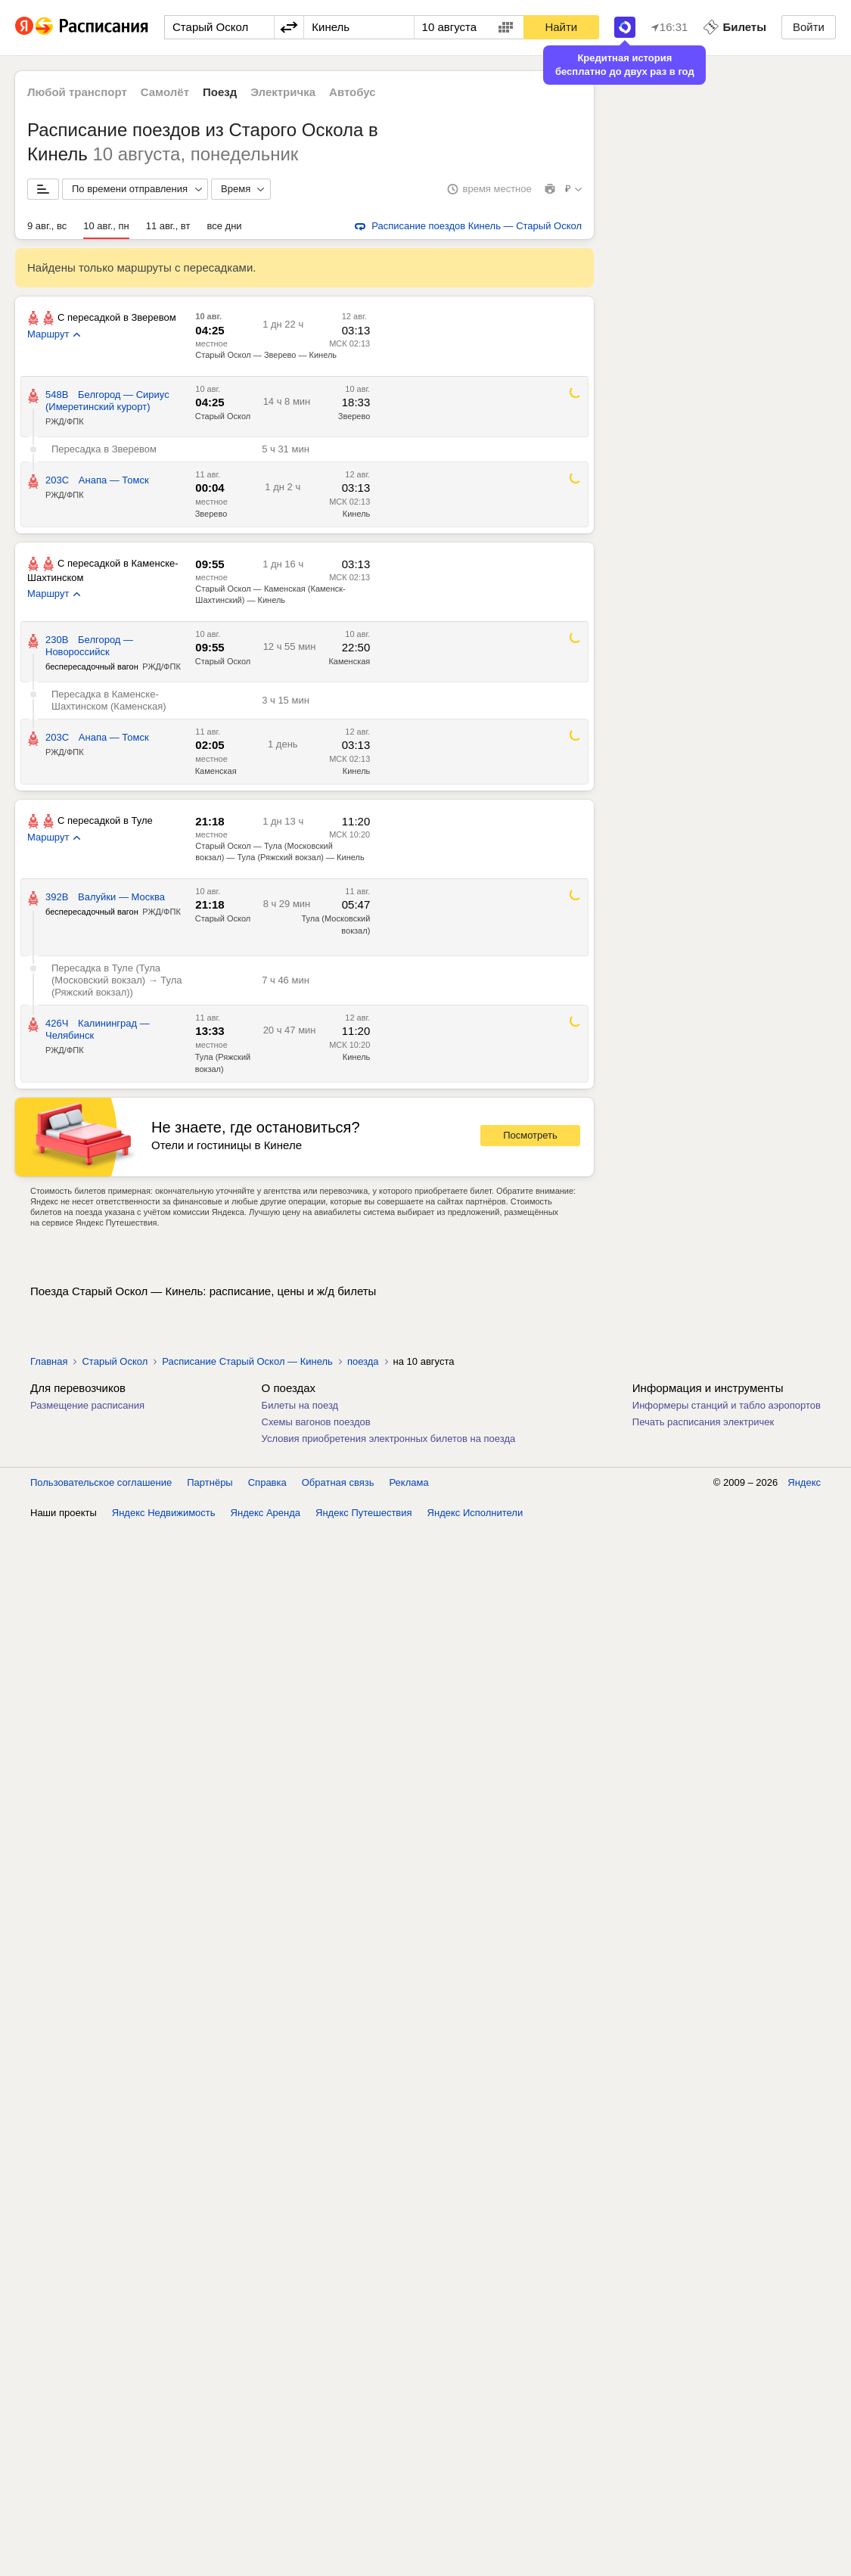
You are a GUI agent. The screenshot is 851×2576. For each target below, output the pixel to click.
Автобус (352, 91)
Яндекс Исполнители (475, 1512)
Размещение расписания (87, 1405)
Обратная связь (338, 1482)
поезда (363, 1361)
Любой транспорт (77, 91)
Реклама (409, 1482)
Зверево (354, 416)
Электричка (282, 91)
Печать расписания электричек (703, 1422)
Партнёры (209, 1482)
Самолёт (165, 91)
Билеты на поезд (300, 1405)
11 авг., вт (168, 225)
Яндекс (804, 1482)
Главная (48, 1361)
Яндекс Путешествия (363, 1512)
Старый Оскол (223, 416)
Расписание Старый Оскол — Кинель (247, 1361)
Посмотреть (530, 1135)
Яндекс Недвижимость (164, 1512)
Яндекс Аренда (265, 1512)
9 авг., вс (47, 225)
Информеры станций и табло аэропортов (726, 1405)
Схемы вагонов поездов (316, 1422)
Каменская (349, 661)
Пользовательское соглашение (101, 1482)
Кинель (357, 513)
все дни (224, 225)
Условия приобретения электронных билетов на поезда (389, 1438)
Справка (267, 1482)
